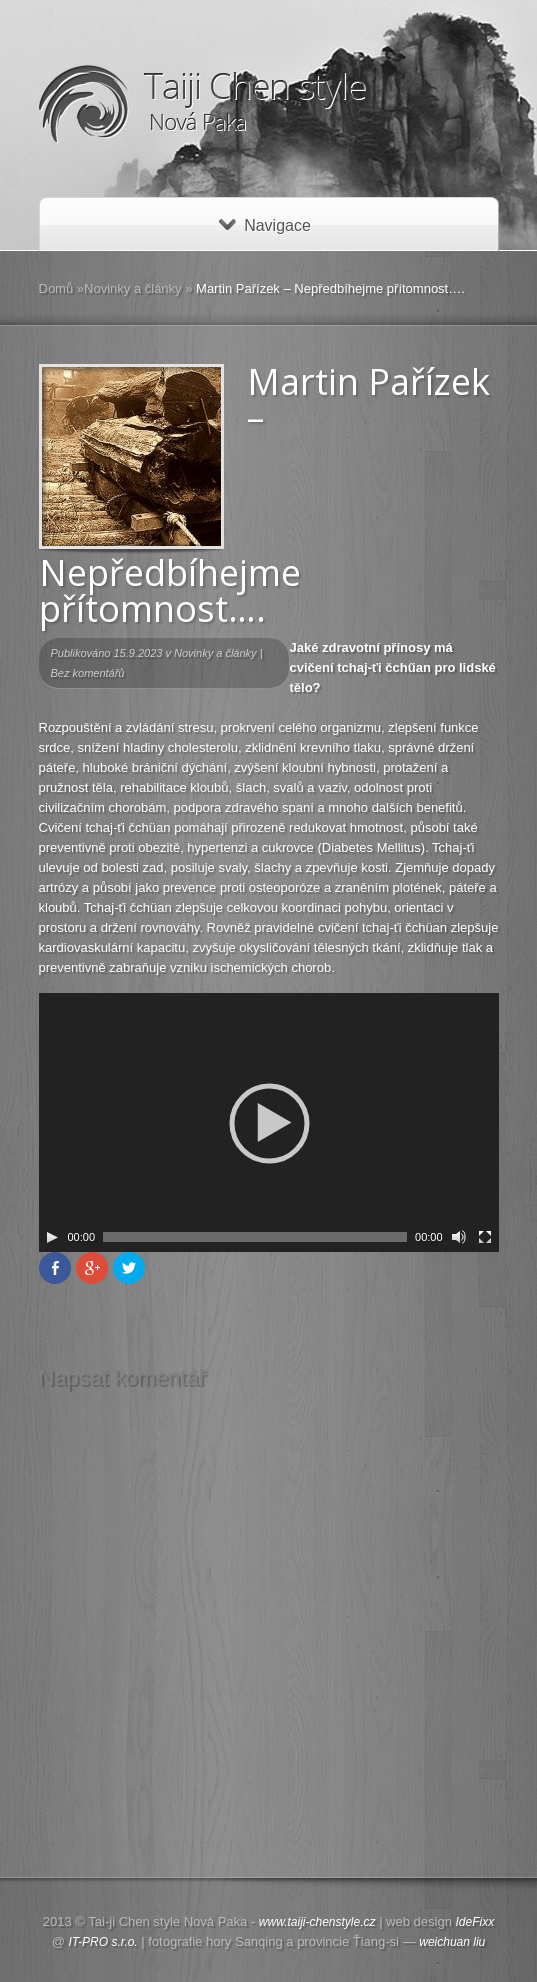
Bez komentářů (88, 673)
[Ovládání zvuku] (459, 1237)
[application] (269, 1122)
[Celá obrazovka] (485, 1237)
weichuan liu (452, 1942)
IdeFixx (475, 1922)
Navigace (265, 225)
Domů (56, 288)
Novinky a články (133, 288)
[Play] (52, 1237)
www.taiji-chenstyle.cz (317, 1922)
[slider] (255, 1237)
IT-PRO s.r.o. (103, 1942)
